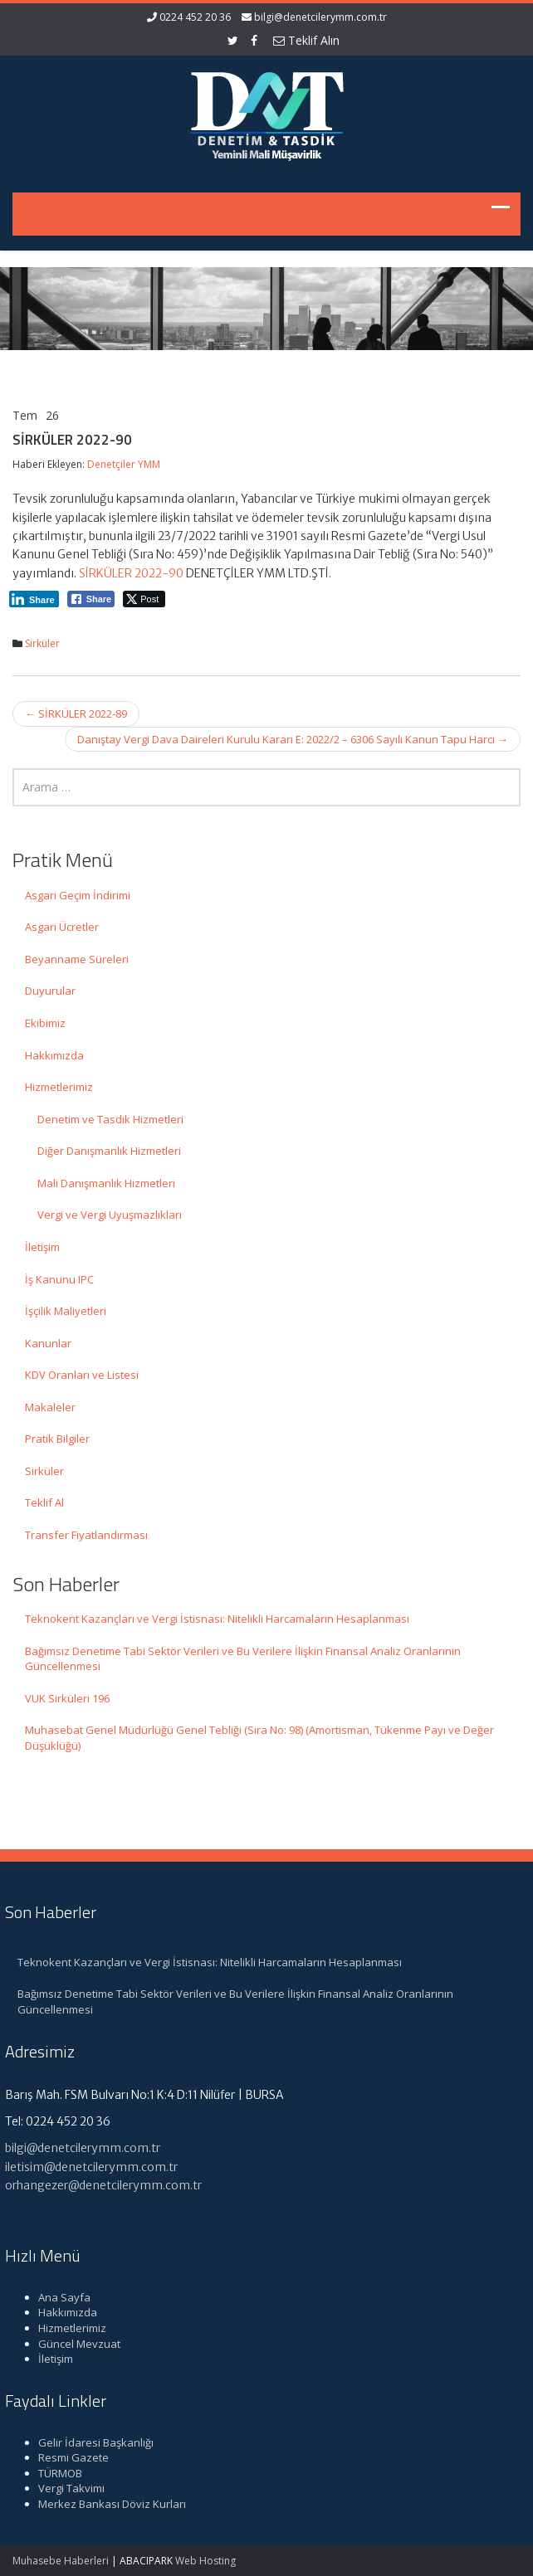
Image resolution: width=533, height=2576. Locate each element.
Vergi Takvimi (64, 2488)
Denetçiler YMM (123, 464)
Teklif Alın (306, 40)
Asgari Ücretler (62, 926)
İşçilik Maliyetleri (65, 1310)
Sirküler (42, 643)
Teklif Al (44, 1502)
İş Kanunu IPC (59, 1279)
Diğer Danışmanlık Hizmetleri (109, 1150)
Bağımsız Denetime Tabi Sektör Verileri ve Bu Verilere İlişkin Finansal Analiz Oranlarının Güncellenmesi (243, 1658)
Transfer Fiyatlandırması (86, 1534)
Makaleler (50, 1407)
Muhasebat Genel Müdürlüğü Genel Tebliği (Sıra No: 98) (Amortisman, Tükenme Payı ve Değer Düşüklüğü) (259, 1737)
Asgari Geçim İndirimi (77, 895)
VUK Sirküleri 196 (67, 1698)
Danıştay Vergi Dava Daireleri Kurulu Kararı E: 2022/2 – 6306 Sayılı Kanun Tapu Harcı (292, 739)
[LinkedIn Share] (34, 599)
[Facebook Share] (91, 599)
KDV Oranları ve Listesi (82, 1374)
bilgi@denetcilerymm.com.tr (320, 17)
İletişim (42, 1246)
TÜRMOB (53, 2473)
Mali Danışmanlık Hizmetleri (106, 1183)
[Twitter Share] (144, 599)
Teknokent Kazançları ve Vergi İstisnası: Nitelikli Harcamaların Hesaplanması (217, 1618)
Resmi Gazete (66, 2457)
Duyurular (50, 990)
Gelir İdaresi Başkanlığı (88, 2442)
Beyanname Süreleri (77, 959)
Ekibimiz (45, 1022)
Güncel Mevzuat (72, 2343)
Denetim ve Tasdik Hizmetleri (110, 1119)
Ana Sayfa (57, 2297)
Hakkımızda (54, 1055)
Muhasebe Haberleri (60, 2561)
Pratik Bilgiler (57, 1438)
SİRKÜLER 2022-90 (131, 573)
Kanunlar (48, 1343)
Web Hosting (205, 2561)
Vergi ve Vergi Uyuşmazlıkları (109, 1214)
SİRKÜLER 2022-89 (76, 713)
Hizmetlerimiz (59, 1086)
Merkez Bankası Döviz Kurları (104, 2503)
